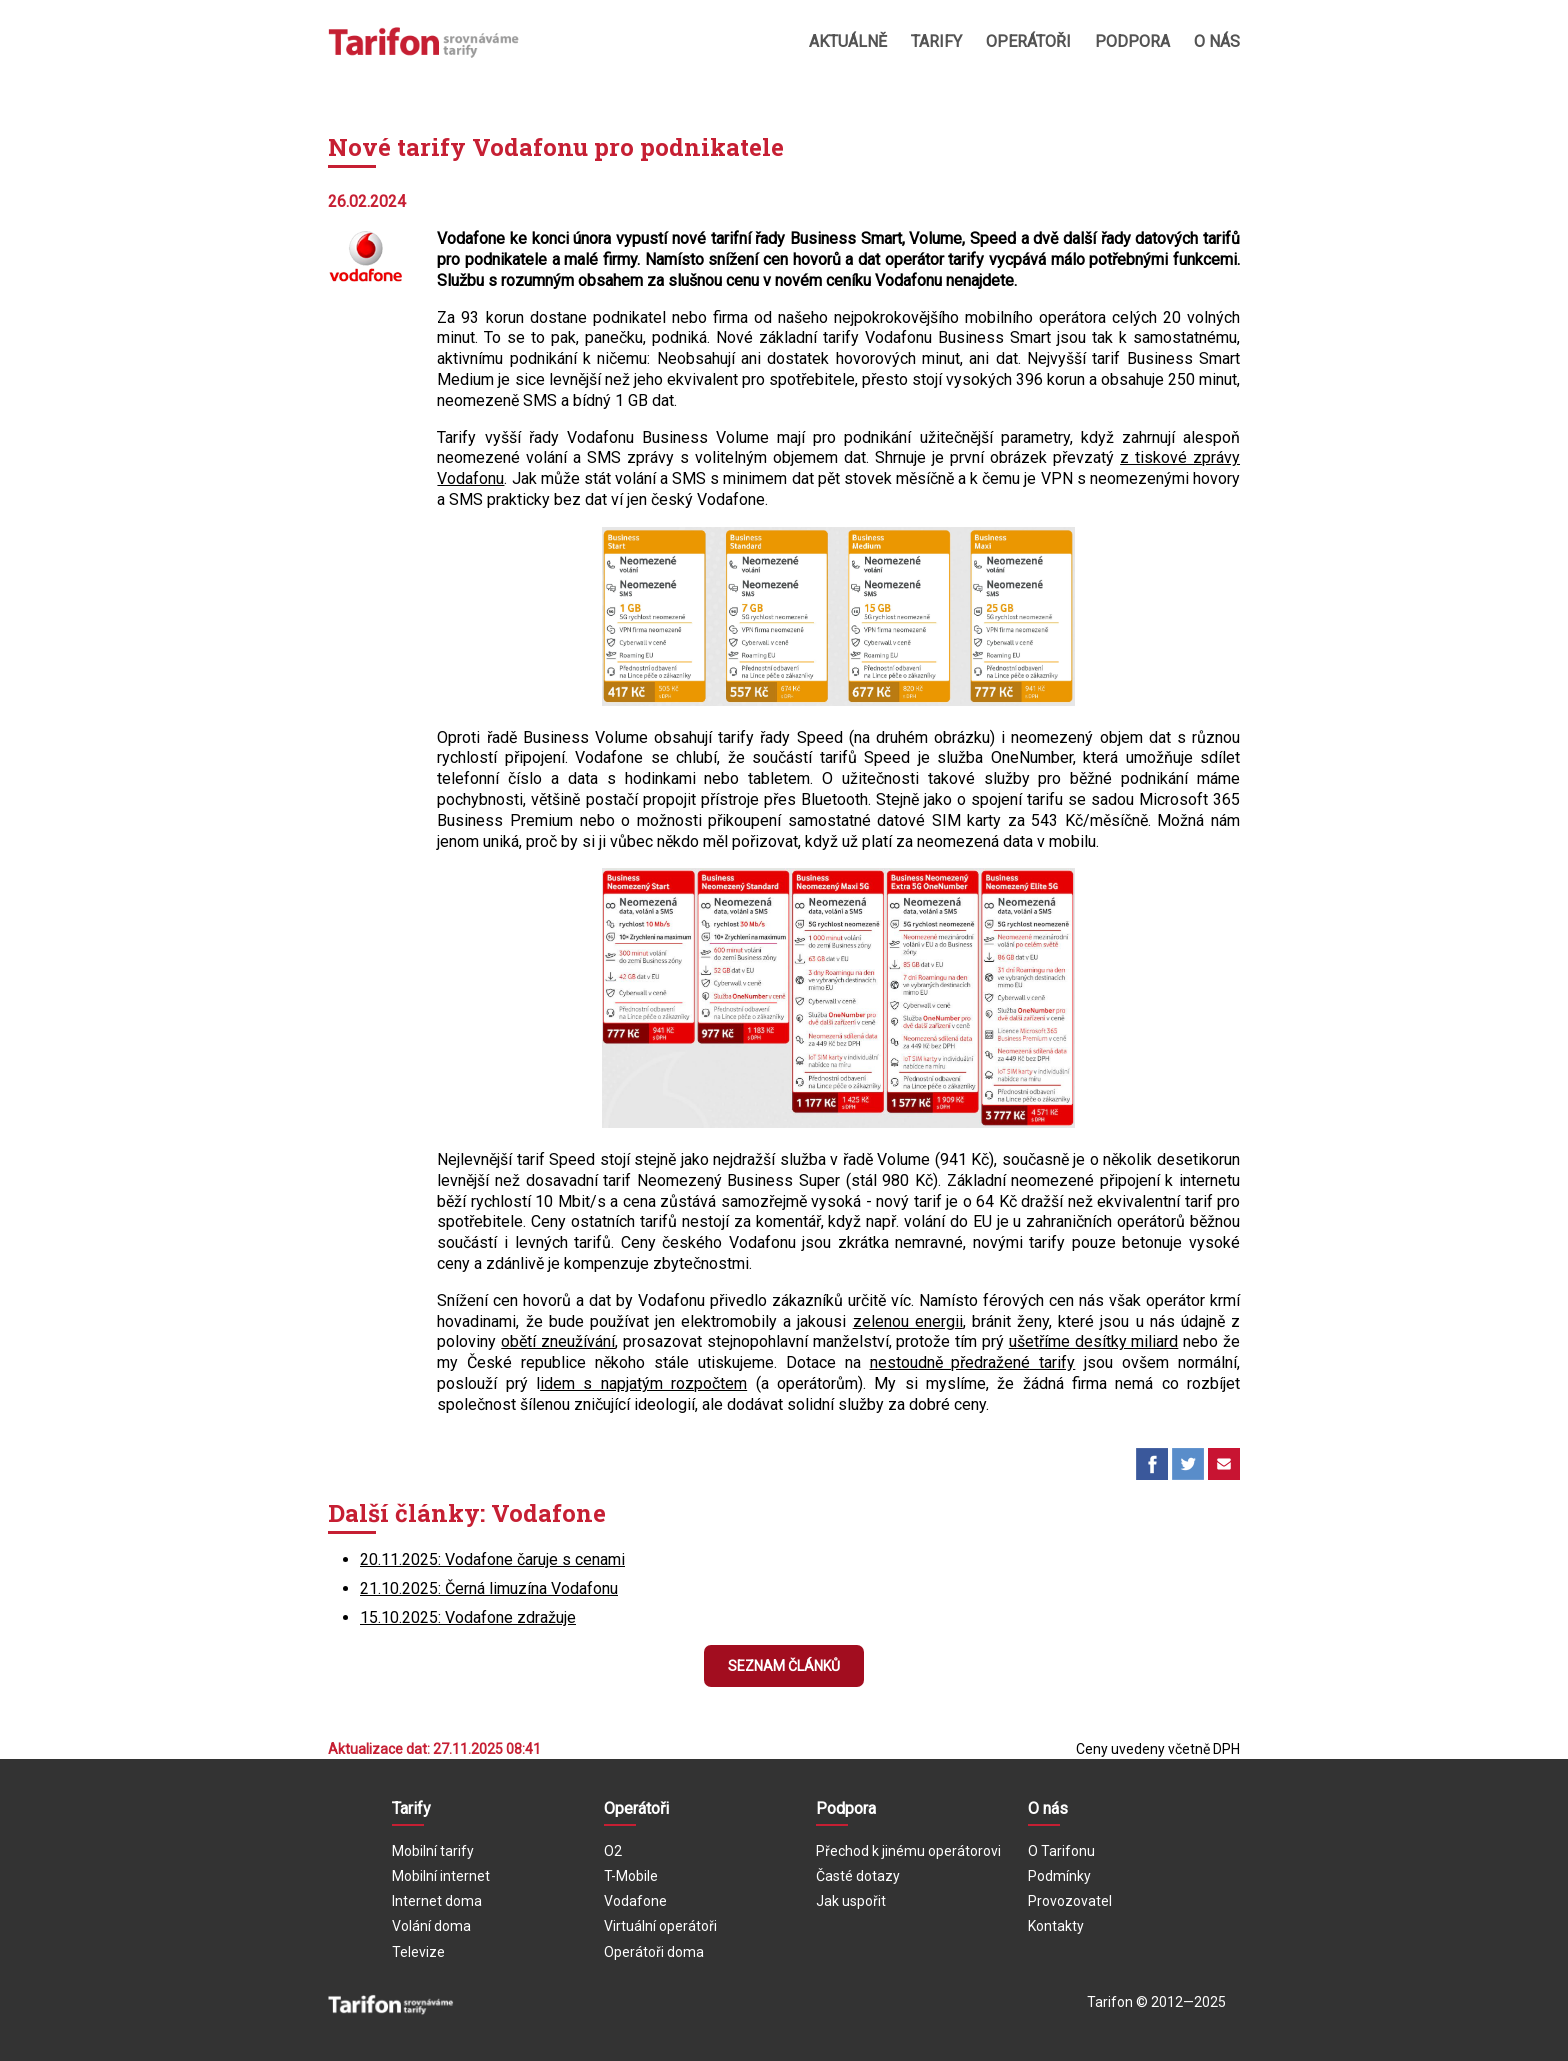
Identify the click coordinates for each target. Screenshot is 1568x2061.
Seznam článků (784, 1666)
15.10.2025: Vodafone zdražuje (468, 1617)
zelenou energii (908, 1321)
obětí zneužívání (558, 1341)
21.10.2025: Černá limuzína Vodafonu (489, 1588)
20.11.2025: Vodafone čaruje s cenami (492, 1559)
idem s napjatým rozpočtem (643, 1383)
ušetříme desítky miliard (1094, 1341)
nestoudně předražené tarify (973, 1362)
